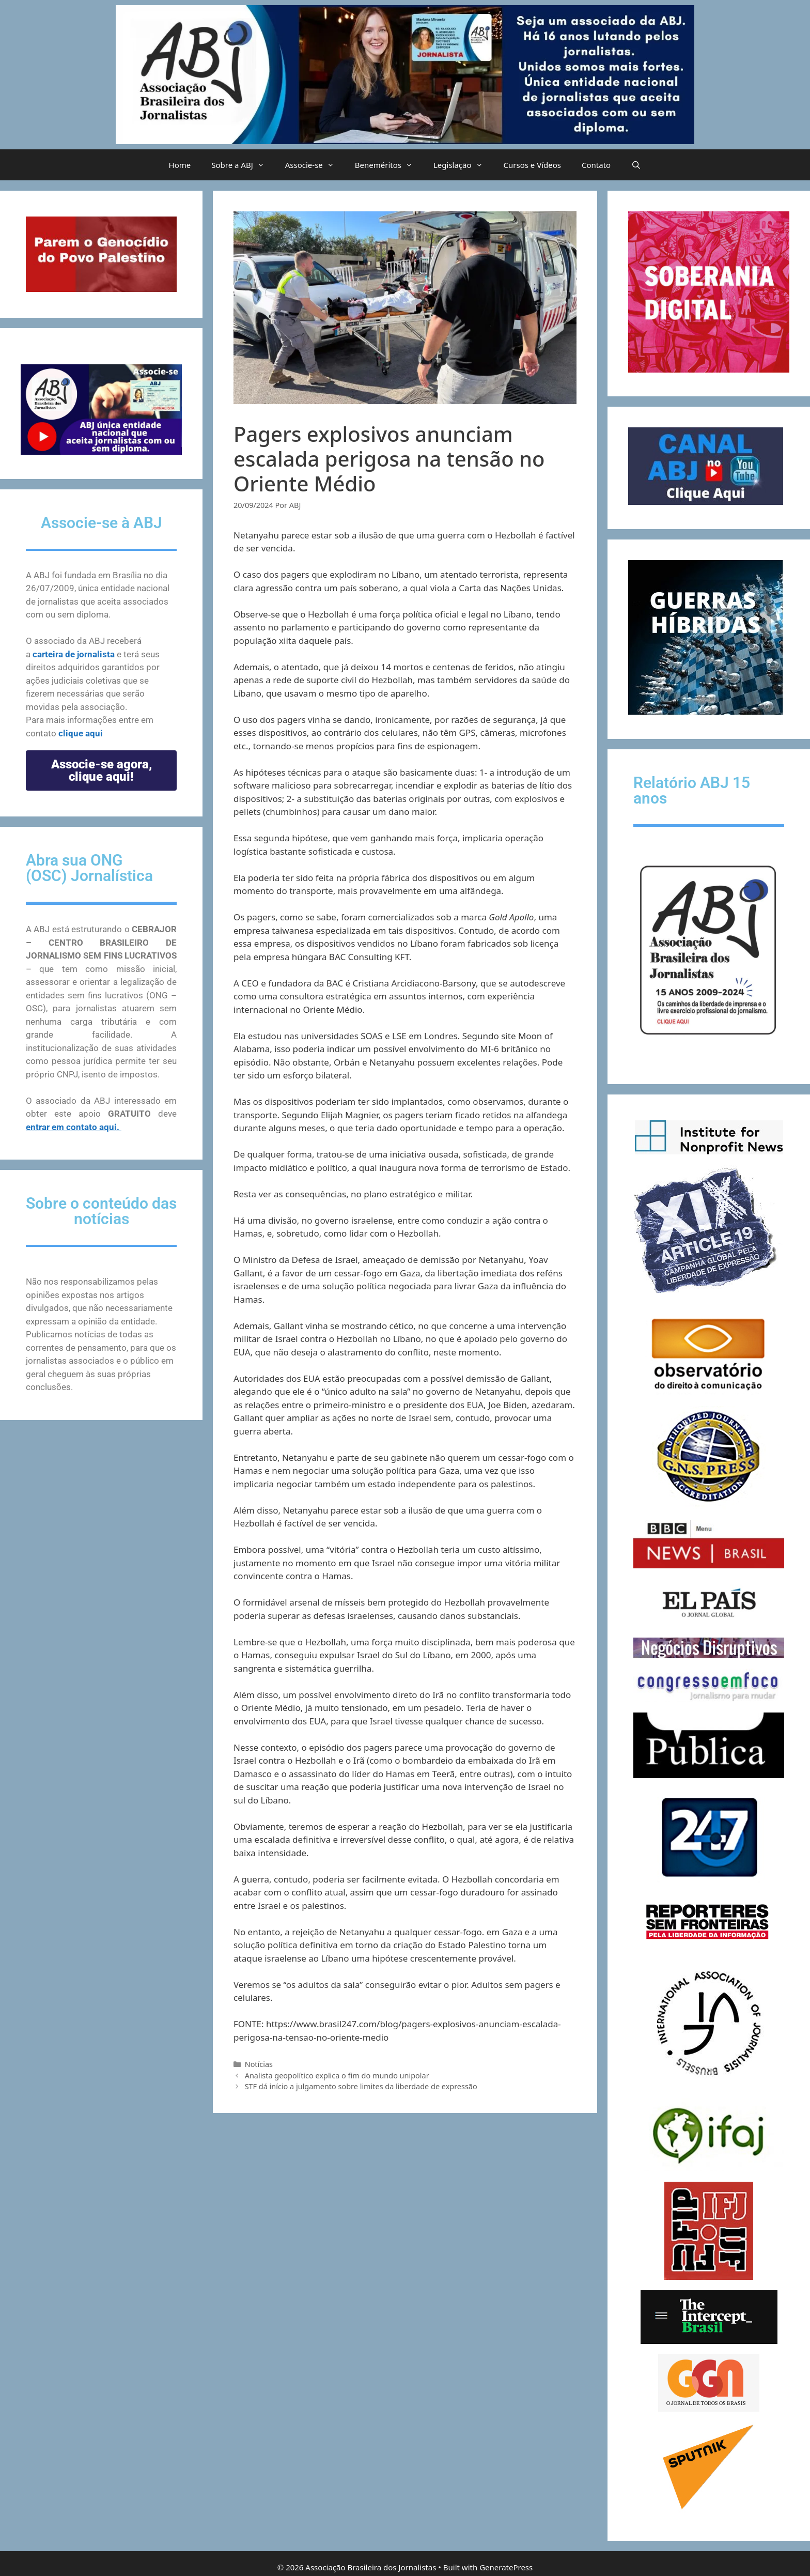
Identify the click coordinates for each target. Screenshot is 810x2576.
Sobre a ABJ (243, 164)
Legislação (463, 164)
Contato (596, 165)
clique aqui (80, 733)
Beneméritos (389, 164)
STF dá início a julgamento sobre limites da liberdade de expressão (361, 2086)
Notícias (259, 2064)
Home (180, 165)
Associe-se (315, 164)
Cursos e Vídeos (532, 165)
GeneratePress (506, 2567)
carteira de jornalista (74, 654)
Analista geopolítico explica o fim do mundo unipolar (337, 2075)
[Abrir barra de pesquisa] (636, 164)
